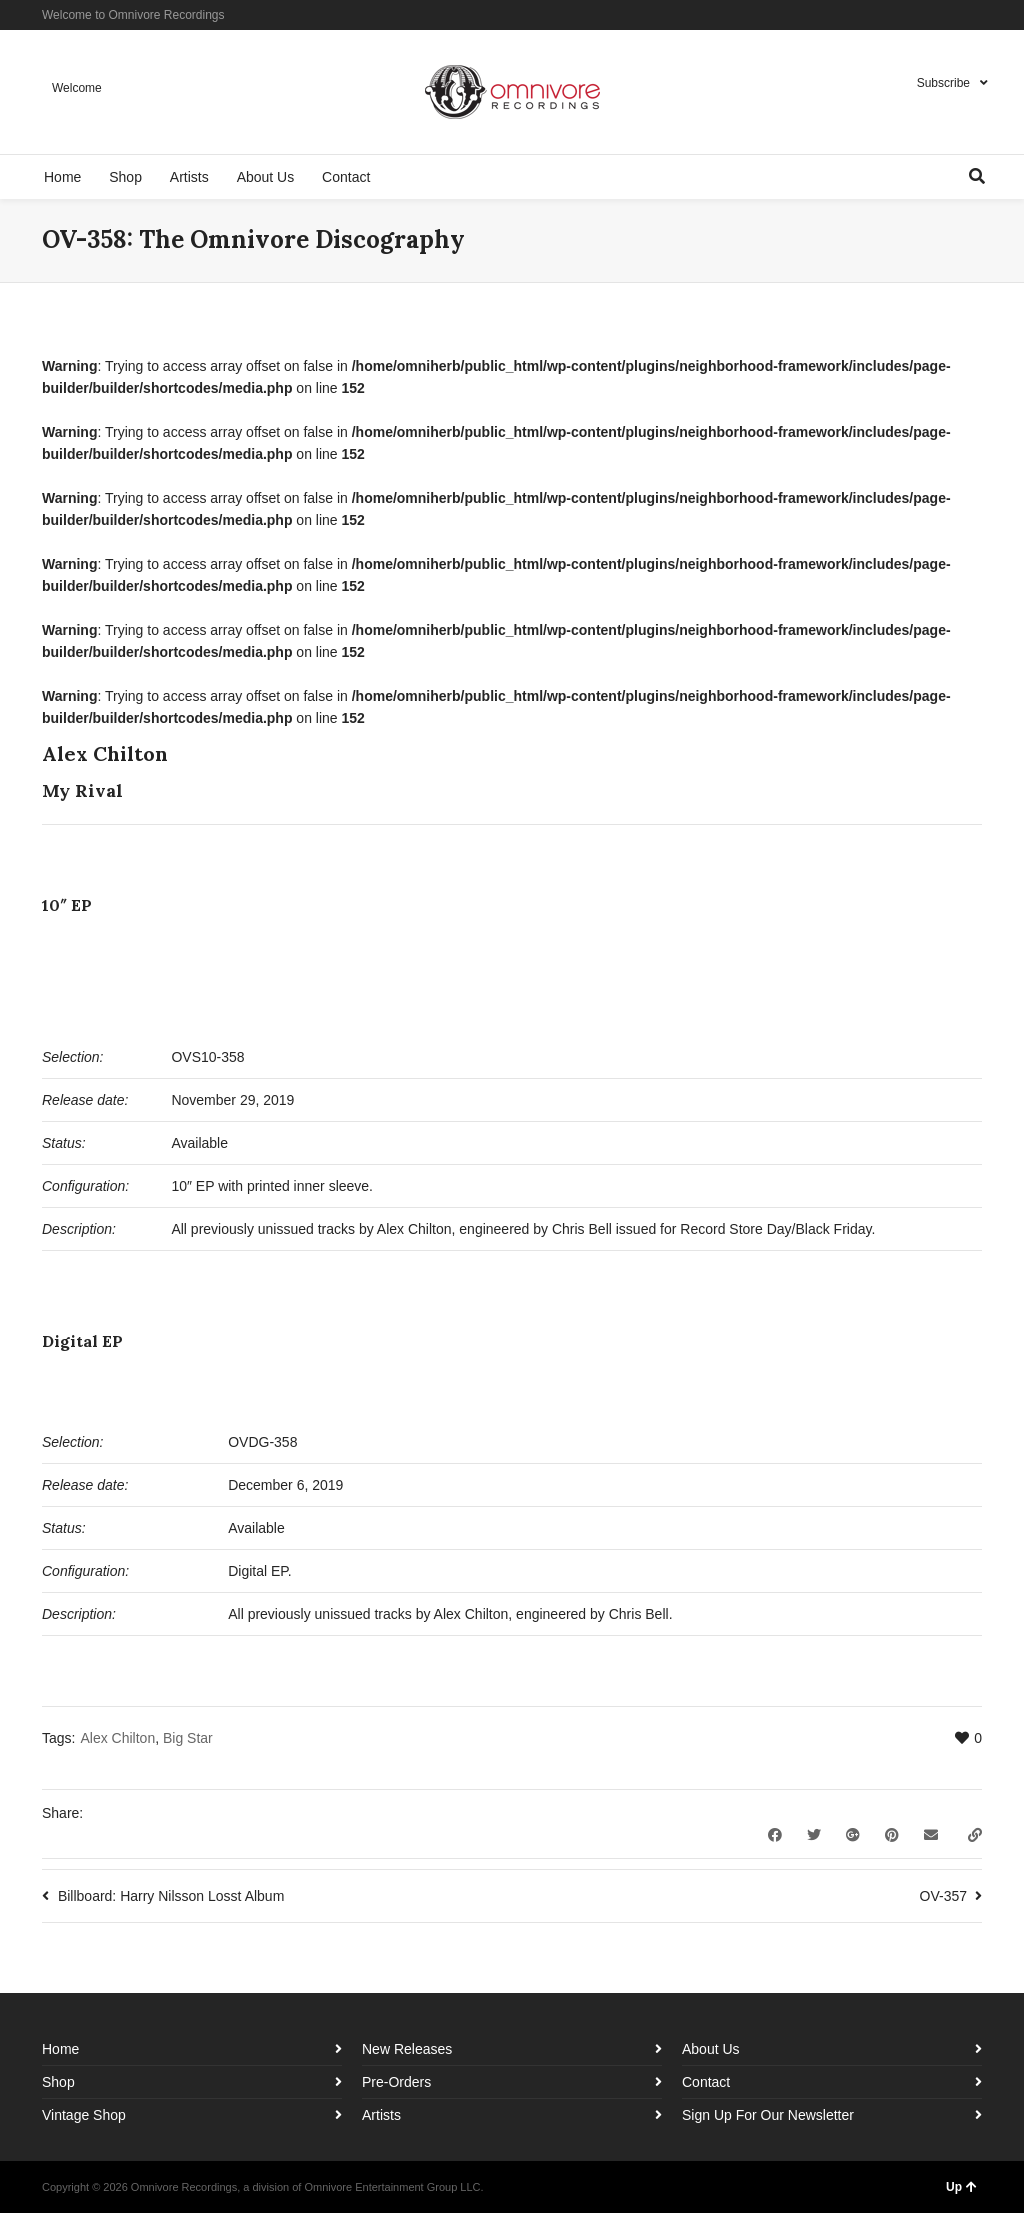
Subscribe (943, 83)
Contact (706, 2082)
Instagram (951, 15)
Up (961, 2187)
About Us (711, 2049)
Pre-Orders (396, 2082)
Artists (381, 2115)
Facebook (922, 15)
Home (60, 2049)
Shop (58, 2082)
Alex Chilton (117, 1738)
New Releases (407, 2049)
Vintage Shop (84, 2115)
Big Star (188, 1738)
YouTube (980, 15)
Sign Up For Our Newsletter (768, 2115)
